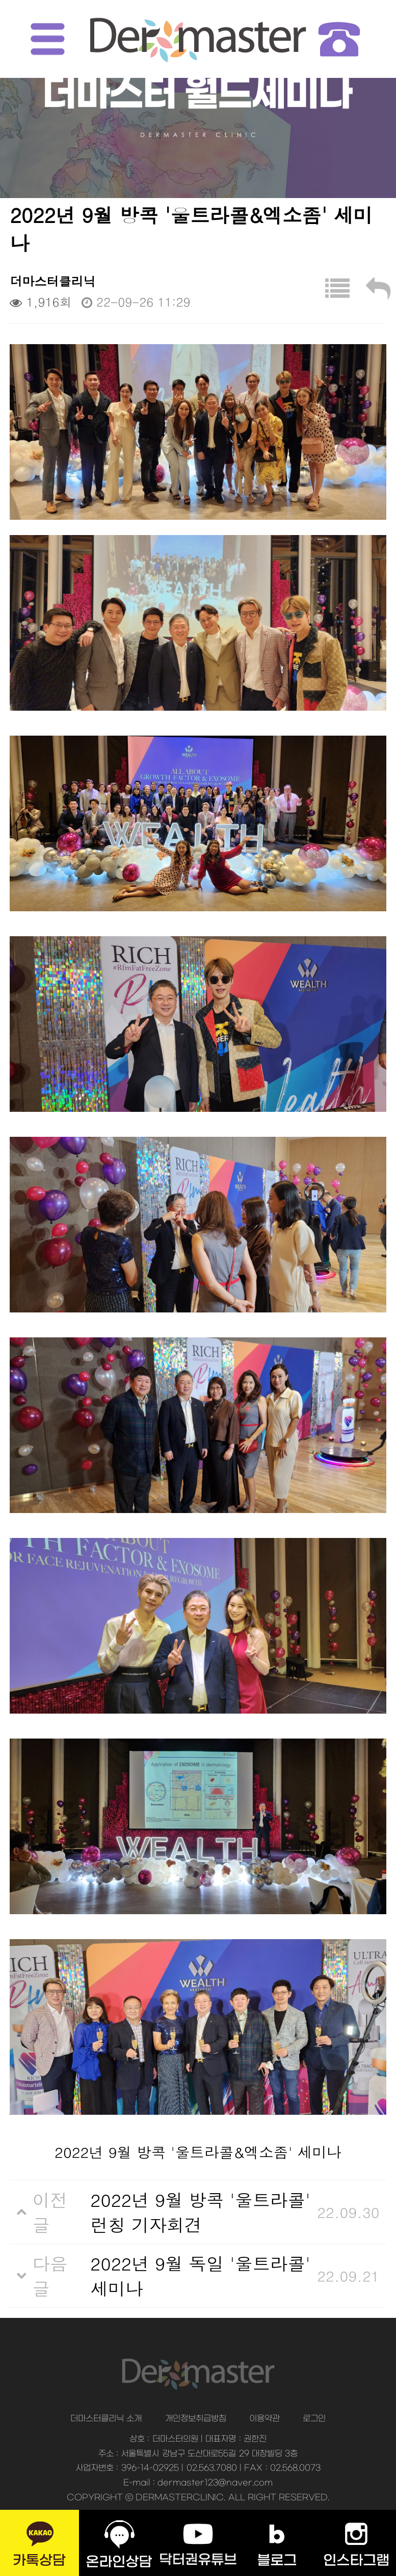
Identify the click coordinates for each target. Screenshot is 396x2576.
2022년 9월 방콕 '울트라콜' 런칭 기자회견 (200, 2212)
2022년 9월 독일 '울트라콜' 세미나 (200, 2276)
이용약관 (264, 2418)
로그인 (314, 2418)
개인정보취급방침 (195, 2418)
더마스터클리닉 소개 (106, 2418)
